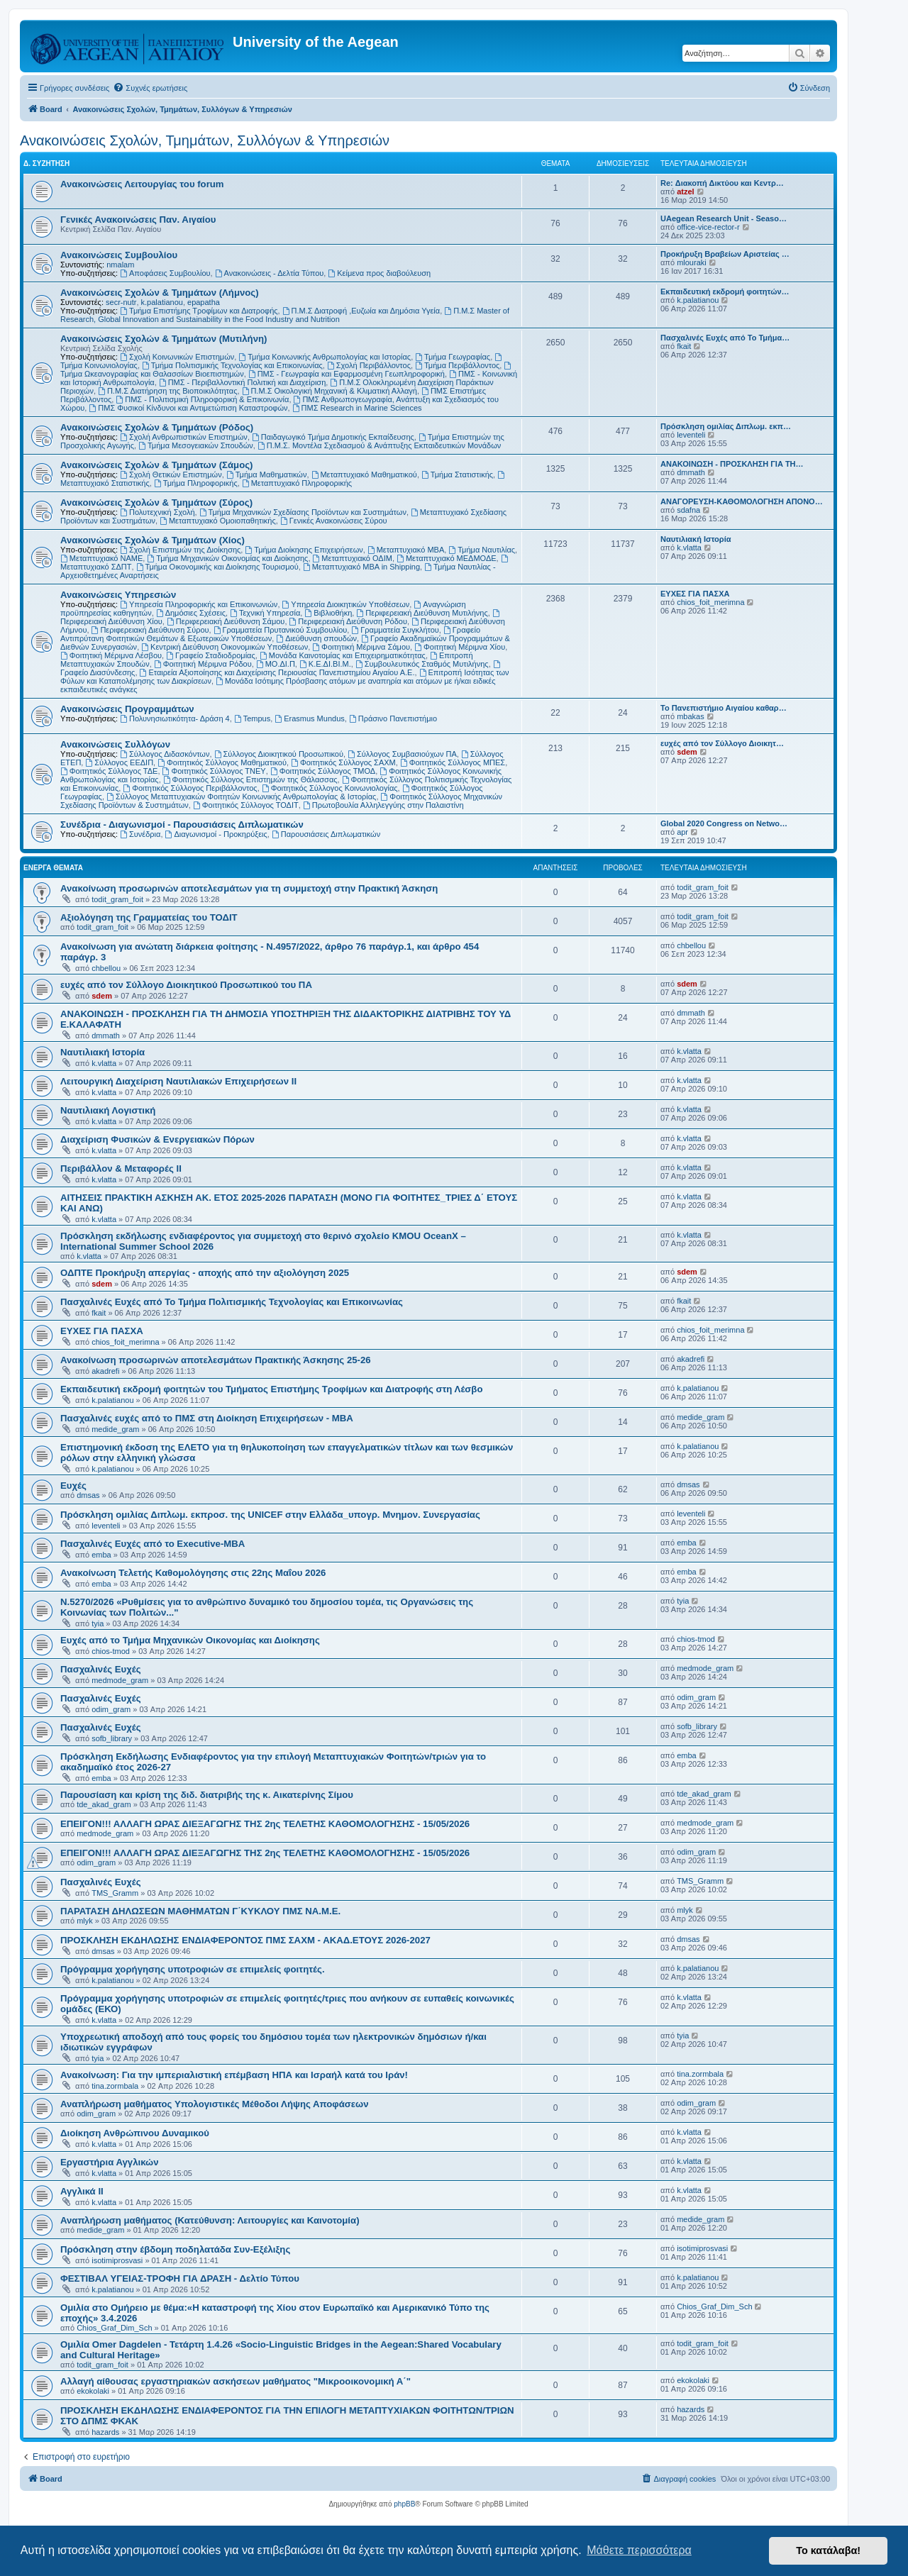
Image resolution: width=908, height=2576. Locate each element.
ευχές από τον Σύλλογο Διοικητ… (722, 743)
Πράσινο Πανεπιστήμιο (393, 718)
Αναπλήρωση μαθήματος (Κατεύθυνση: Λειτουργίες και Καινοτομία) (210, 2220)
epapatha (203, 302)
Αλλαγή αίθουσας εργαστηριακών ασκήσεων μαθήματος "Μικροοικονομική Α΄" (235, 2381)
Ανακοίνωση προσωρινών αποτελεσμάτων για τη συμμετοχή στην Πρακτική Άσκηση (249, 888)
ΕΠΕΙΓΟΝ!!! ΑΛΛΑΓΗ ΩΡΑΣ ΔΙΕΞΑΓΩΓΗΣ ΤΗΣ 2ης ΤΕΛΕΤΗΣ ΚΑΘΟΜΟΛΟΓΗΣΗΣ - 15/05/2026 (265, 1824)
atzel (685, 191)
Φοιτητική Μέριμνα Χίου (459, 647)
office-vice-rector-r (708, 227)
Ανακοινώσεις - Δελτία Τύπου (269, 273)
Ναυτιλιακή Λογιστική (107, 1110)
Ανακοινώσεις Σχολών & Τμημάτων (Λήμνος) (159, 292)
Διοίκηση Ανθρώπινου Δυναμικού (134, 2133)
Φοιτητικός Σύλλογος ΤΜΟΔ (322, 771)
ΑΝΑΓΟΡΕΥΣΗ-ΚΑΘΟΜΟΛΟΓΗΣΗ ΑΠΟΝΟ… (741, 501)
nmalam (120, 264)
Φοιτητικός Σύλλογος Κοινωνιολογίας (330, 788)
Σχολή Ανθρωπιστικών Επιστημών (184, 437)
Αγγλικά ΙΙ (82, 2191)
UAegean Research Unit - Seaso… (723, 218)
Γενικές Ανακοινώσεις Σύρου (333, 520)
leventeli (691, 435)
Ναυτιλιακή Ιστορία (695, 539)
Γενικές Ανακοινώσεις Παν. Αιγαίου (138, 219)
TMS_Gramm (115, 1893)
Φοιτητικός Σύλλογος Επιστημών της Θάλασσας (250, 779)
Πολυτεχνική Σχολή (157, 512)
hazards (105, 2432)
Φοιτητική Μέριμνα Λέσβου (111, 655)
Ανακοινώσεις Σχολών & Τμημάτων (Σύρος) (156, 502)
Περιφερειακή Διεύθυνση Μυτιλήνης (421, 613)
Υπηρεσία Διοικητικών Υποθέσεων (346, 604)
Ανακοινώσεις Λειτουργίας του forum (142, 184)
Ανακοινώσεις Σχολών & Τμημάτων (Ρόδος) (156, 427)
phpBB (404, 2504)
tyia (98, 1623)
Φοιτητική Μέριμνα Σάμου (361, 647)
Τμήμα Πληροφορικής (196, 483)
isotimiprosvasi (117, 2260)
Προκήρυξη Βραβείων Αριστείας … (725, 254)
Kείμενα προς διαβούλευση (379, 273)
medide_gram (115, 1429)
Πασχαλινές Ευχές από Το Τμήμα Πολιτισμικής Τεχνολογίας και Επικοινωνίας (231, 1302)
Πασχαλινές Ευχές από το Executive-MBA (152, 1543)
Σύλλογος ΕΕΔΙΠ (119, 762)
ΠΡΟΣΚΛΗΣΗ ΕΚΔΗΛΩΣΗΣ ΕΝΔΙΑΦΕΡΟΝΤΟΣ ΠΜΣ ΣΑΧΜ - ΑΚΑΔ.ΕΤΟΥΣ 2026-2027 (245, 1940)
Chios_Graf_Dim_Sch (114, 2328)
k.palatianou (162, 302)
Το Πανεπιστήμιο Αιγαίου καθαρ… (723, 708)
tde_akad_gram (104, 1804)
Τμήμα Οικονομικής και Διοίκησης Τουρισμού (217, 566)
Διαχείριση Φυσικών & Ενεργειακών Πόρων (157, 1139)
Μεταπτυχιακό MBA (405, 549)
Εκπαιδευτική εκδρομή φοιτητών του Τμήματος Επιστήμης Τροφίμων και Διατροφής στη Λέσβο (271, 1389)
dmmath (691, 472)
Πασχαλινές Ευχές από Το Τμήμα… (725, 337)
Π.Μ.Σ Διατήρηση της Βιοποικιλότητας (167, 391)
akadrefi (105, 1371)
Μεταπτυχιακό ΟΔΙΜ (352, 558)
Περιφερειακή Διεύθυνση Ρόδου (348, 621)
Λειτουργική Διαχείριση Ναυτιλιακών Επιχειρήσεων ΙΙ (178, 1081)
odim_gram (111, 1709)
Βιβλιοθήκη (328, 613)
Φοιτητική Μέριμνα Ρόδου (203, 664)
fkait (684, 346)
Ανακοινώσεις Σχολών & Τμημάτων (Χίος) (152, 540)
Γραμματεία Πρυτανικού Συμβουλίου (281, 630)
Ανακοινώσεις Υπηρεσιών (118, 594)
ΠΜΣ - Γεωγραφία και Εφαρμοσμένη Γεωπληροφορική (346, 374)
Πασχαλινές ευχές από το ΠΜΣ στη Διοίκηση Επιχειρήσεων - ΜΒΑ (206, 1418)
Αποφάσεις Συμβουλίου (165, 273)
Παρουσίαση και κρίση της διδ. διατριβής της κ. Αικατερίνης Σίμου (206, 1794)
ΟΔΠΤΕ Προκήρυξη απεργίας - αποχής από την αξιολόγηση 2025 (204, 1272)
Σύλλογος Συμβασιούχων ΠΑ (402, 754)
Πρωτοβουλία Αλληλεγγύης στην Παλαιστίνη (383, 805)
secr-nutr (121, 302)
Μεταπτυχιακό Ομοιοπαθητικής (218, 520)
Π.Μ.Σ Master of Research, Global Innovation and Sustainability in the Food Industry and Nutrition (284, 314)
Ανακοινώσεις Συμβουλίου (118, 255)
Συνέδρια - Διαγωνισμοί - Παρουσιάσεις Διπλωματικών (182, 824)
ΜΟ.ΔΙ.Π (275, 664)
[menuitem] (150, 87)
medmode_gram (120, 1680)
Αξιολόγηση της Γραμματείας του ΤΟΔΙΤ (149, 917)
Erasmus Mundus (309, 718)
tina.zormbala (115, 2086)
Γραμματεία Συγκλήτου (394, 630)
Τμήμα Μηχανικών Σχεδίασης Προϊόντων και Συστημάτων (302, 512)
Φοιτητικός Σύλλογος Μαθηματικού (222, 762)
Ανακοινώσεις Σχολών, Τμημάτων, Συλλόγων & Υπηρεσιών (204, 140)
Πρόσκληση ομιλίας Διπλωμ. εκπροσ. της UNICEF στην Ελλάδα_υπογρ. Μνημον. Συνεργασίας (270, 1514)
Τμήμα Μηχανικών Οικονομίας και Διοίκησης (227, 558)
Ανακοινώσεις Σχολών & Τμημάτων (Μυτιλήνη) (163, 338)
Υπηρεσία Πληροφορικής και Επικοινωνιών (198, 604)
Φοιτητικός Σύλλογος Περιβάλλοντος (190, 788)
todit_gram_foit (117, 899)
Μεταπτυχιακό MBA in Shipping (361, 566)
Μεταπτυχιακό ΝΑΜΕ (101, 558)
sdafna (688, 510)
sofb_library (112, 1738)
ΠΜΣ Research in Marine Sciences (357, 408)
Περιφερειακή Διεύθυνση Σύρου (150, 630)
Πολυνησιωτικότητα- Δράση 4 (175, 718)
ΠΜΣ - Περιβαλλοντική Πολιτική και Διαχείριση (242, 382)
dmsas (88, 1495)
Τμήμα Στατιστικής (457, 474)
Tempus (252, 718)
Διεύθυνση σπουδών (316, 638)
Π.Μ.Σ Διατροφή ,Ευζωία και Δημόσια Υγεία (361, 310)
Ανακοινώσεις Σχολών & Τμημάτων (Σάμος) (156, 465)
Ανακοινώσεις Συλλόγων (115, 744)
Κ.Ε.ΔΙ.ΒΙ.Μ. (325, 664)
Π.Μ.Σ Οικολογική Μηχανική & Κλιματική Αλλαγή (329, 391)
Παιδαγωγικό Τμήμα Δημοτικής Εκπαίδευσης (333, 437)
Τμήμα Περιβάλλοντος (457, 365)
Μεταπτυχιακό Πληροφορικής (297, 483)
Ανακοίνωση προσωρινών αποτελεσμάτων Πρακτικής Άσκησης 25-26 (215, 1360)
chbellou (106, 968)
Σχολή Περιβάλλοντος (369, 365)
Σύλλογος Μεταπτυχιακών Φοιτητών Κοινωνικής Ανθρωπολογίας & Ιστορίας (241, 796)
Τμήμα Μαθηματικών (266, 474)
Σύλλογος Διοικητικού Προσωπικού (278, 754)
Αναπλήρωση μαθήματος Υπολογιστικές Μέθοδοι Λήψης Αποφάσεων (214, 2104)
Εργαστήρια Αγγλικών (109, 2162)
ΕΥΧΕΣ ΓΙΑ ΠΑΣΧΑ (694, 593)
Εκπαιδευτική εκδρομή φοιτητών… (725, 291)
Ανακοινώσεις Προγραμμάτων (127, 709)
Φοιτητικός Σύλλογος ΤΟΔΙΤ (246, 805)
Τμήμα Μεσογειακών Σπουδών (195, 445)
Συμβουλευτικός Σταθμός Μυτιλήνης (422, 664)
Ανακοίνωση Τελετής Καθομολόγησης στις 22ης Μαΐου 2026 (193, 1572)
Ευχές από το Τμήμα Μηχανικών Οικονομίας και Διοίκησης (190, 1640)
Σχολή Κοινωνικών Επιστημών (177, 356)
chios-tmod (111, 1651)
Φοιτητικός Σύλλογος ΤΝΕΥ (214, 771)
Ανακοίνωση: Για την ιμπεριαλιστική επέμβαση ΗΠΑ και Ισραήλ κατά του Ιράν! (234, 2075)
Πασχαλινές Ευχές (100, 1669)
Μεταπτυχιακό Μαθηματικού (364, 474)
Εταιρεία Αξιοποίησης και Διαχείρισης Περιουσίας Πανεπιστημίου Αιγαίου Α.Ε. (277, 672)
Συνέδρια (140, 834)
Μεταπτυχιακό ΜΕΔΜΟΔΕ (447, 558)
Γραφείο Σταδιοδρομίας (210, 655)
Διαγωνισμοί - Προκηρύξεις (216, 834)
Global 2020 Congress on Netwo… (723, 823)
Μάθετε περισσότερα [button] (639, 2550)
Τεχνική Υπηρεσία (265, 613)
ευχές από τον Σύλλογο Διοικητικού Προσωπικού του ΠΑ (186, 984)
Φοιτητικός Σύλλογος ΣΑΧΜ (343, 762)
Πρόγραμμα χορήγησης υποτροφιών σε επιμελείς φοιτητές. (192, 1969)
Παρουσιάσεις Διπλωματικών (326, 834)
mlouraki (692, 262)
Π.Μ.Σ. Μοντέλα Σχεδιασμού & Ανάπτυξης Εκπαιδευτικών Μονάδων (379, 445)
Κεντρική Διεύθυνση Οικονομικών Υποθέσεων (224, 647)
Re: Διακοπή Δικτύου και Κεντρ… (722, 183)
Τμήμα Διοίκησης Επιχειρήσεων (303, 549)
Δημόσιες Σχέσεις (191, 613)
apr (682, 832)
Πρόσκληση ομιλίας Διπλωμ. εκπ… (725, 426)
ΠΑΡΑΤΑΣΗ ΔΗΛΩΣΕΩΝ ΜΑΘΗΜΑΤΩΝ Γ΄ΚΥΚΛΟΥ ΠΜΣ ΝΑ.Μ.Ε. (200, 1911)
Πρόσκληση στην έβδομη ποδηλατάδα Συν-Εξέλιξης (175, 2249)
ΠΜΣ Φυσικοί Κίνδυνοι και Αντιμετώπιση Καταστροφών (188, 408)
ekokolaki (93, 2391)
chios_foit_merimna (710, 602)
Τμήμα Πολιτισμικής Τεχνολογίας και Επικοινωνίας (232, 365)
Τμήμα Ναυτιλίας (481, 549)
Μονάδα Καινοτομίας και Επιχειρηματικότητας (343, 655)
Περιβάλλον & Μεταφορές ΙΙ (121, 1168)
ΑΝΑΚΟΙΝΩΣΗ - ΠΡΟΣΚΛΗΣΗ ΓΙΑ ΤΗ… (732, 464)
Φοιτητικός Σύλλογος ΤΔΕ (108, 771)
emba (101, 1554)
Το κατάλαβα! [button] (828, 2550)
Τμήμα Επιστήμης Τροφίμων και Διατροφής (198, 310)
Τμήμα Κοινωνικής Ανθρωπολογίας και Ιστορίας (324, 356)
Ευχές (73, 1485)
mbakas (690, 716)
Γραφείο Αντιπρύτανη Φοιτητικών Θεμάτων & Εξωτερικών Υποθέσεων (270, 634)
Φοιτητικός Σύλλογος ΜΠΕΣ (452, 762)
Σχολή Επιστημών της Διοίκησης (180, 549)
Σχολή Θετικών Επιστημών (171, 474)
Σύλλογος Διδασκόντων (164, 754)
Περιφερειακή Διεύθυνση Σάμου (225, 621)
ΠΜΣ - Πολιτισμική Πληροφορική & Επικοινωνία (202, 399)
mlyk (85, 1920)
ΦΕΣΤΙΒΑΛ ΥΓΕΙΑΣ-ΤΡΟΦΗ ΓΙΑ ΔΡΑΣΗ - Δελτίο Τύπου (179, 2278)
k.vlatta (689, 547)
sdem (687, 752)
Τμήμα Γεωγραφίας (452, 356)
